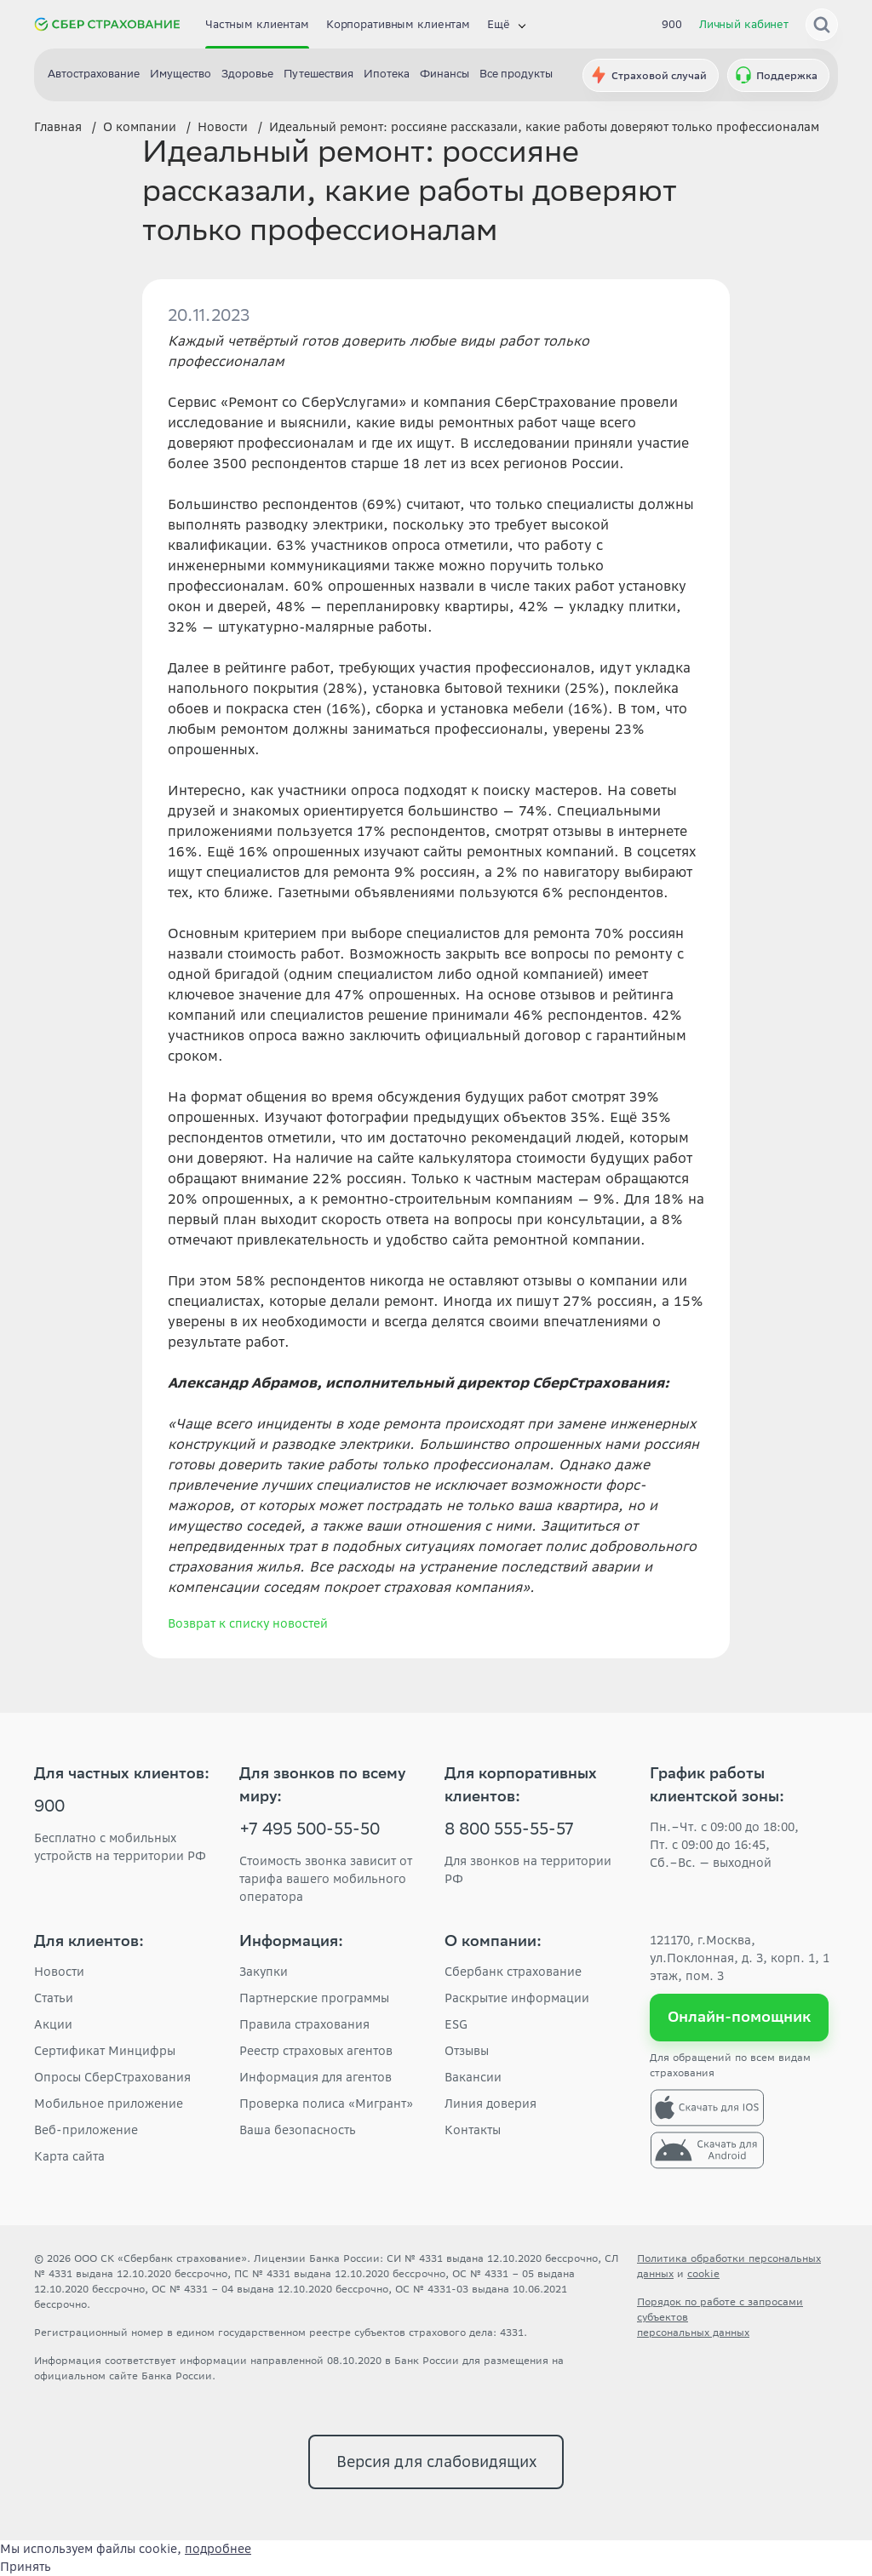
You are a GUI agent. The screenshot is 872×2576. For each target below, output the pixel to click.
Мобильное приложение (108, 2103)
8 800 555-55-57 (509, 1831)
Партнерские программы (314, 1998)
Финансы (444, 75)
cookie (703, 2273)
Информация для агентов (315, 2077)
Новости (59, 1971)
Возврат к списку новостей (248, 1623)
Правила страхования (304, 2024)
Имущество (180, 75)
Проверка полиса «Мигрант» (326, 2103)
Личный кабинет (744, 24)
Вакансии (473, 2077)
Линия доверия (490, 2103)
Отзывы (467, 2050)
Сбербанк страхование (513, 1971)
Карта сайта (69, 2156)
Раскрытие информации (517, 1998)
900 (672, 24)
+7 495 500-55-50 (309, 1831)
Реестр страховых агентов (316, 2050)
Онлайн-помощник (740, 2016)
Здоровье (247, 75)
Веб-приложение (86, 2130)
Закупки (263, 1971)
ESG (456, 2024)
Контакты (473, 2130)
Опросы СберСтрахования (112, 2077)
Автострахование (94, 75)
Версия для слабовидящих (436, 2461)
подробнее (218, 2548)
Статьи (53, 1998)
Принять (25, 2566)
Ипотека (387, 75)
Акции (53, 2024)
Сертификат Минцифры (104, 2050)
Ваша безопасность (297, 2130)
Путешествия (318, 75)
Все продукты (516, 75)
